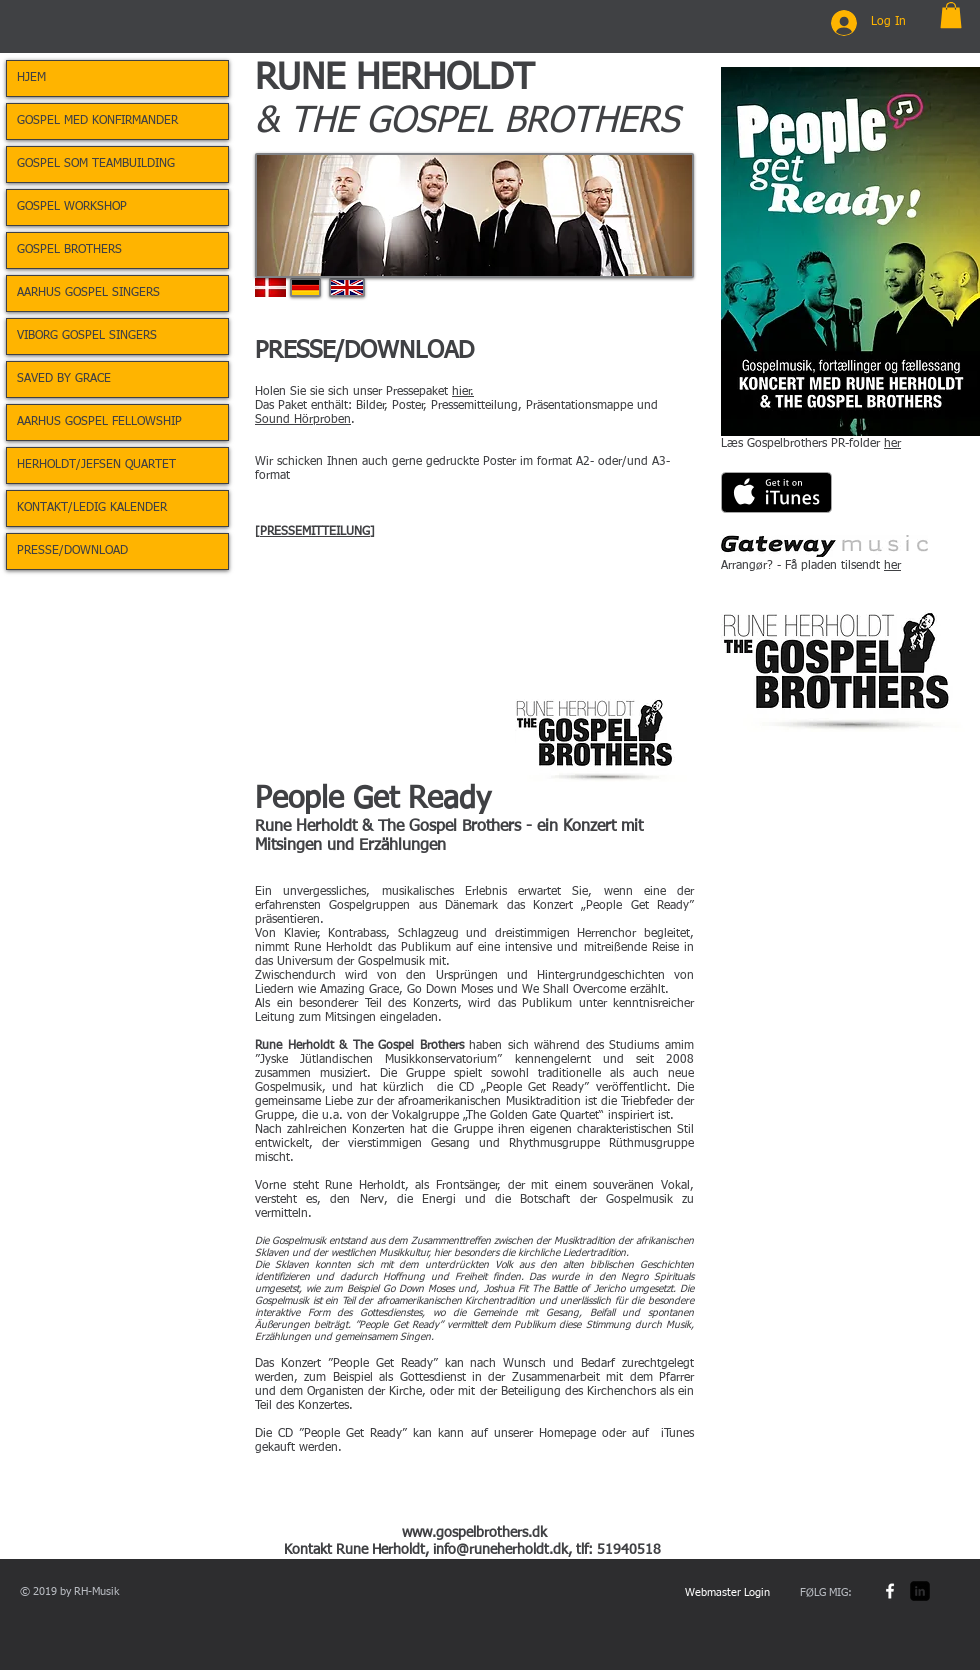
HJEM (31, 78)
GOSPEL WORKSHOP (72, 207)
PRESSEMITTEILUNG (315, 532)
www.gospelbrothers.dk (474, 1533)
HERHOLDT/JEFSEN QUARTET (96, 465)
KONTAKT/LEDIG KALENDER (92, 508)
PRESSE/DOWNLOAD (72, 551)
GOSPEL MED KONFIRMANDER (97, 121)
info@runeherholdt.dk (500, 1550)
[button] (951, 15)
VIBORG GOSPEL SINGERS (87, 336)
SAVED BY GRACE (64, 379)
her (892, 444)
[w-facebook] (890, 1591)
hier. (463, 392)
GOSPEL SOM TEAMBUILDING (96, 164)
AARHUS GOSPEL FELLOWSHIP (99, 422)
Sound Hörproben (303, 420)
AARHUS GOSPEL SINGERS (88, 293)
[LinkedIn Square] (920, 1591)
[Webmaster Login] (727, 1594)
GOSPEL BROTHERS (69, 250)
